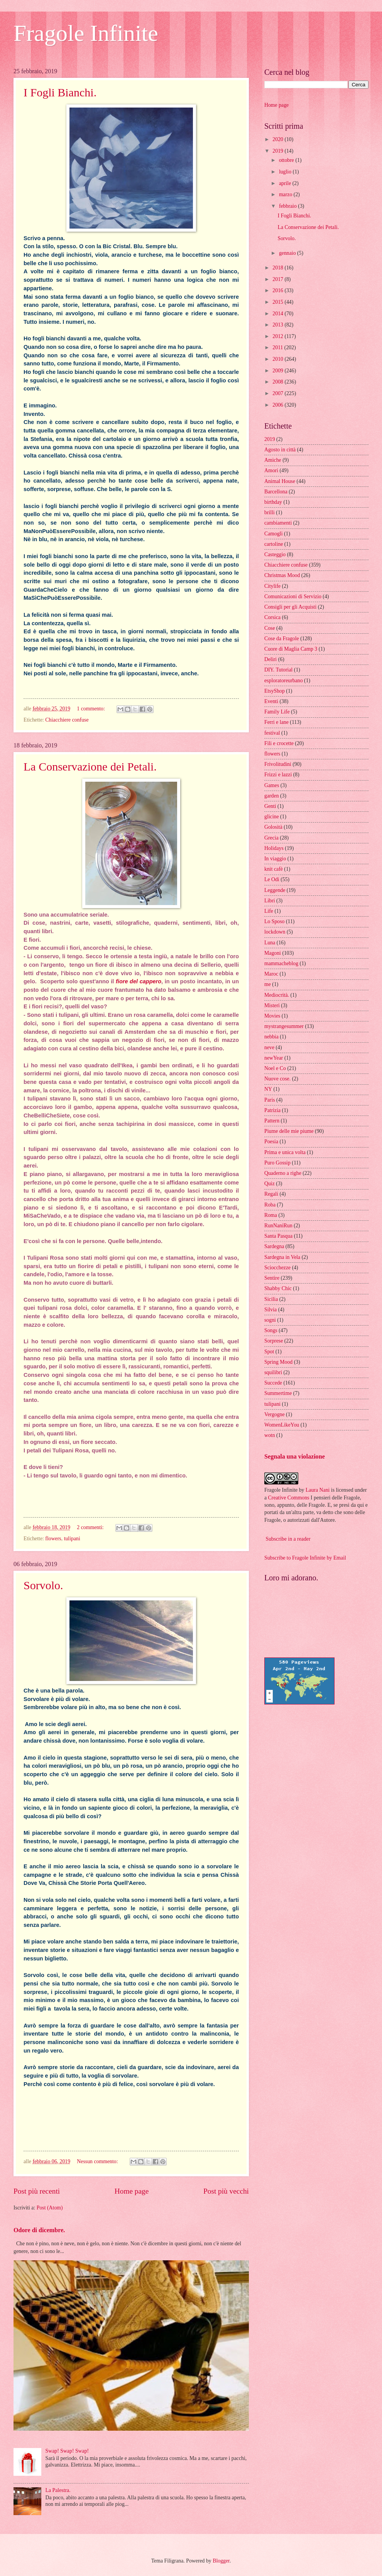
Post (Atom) (50, 2208)
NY (268, 1089)
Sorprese (273, 1341)
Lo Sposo (274, 921)
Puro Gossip (277, 1163)
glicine (271, 816)
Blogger (221, 2561)
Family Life (277, 712)
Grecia (271, 838)
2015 (278, 302)
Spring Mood (278, 1362)
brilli (269, 512)
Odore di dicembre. (39, 2230)
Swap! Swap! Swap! (67, 2451)
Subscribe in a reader (287, 1539)
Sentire (271, 1278)
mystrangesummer (284, 1026)
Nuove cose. (277, 1079)
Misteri (272, 1005)
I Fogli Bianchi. (60, 92)
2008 (278, 382)
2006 (278, 405)
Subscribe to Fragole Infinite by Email (305, 1558)
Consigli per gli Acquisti (290, 607)
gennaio (288, 253)
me (267, 984)
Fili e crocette (279, 743)
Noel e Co (275, 1068)
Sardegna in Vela (282, 1257)
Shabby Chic (278, 1288)
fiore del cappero (138, 981)
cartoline (273, 544)
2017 (278, 279)
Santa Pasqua (278, 1236)
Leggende (274, 890)
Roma (270, 1215)
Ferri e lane (276, 722)
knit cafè (273, 869)
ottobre (287, 160)
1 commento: (91, 709)
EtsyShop (274, 691)
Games (271, 785)
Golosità (273, 827)
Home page (132, 2191)
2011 (278, 347)
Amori (271, 470)
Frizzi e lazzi (278, 774)
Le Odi (271, 879)
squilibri (273, 1372)
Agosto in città (280, 450)
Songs (270, 1330)
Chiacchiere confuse (66, 720)
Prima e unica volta (285, 1152)
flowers (53, 1538)
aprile (285, 183)
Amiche (272, 460)
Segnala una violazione (294, 1456)
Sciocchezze (277, 1267)
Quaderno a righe (282, 1173)
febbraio (288, 206)
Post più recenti (37, 2191)
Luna (269, 943)
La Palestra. (58, 2490)
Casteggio (275, 554)
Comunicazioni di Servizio (292, 596)
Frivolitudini (277, 764)
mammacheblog (281, 963)
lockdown (274, 932)
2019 (278, 151)
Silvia (270, 1309)
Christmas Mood (282, 575)
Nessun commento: (98, 2161)
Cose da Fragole (281, 638)
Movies (272, 1016)
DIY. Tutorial (278, 670)
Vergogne (274, 1414)
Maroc (271, 974)
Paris (269, 1100)
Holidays (274, 848)
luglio (286, 172)
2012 (278, 336)
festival (272, 733)
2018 (278, 268)
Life (268, 911)
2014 (278, 313)
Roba (270, 1205)
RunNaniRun (278, 1225)
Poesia (271, 1141)
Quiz (269, 1183)
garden (271, 796)
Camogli (273, 534)
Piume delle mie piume (289, 1131)
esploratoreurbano (283, 680)
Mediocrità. (276, 995)
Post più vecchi (226, 2191)
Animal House (279, 481)
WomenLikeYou (281, 1425)
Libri (269, 901)
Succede (273, 1383)
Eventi (271, 701)
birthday (273, 502)
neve (269, 1047)
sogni (270, 1320)
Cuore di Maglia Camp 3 (290, 649)
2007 (278, 393)
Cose (269, 628)
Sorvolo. (43, 1585)
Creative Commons (288, 1498)
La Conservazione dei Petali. (90, 766)
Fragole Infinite (86, 33)
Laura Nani (318, 1490)
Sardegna (274, 1246)
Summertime (278, 1393)
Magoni (272, 953)
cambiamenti (278, 523)
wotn (269, 1435)
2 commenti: (91, 1527)
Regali (271, 1194)
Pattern (271, 1121)
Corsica (272, 617)
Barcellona (275, 492)
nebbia (271, 1037)
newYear (273, 1058)
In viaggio (275, 858)
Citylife (272, 586)
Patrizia (272, 1110)
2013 (278, 325)
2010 (278, 359)
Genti (270, 806)
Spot (269, 1351)
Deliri (270, 659)
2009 (278, 371)
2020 (278, 139)
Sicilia (271, 1299)
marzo (286, 194)
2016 (278, 290)
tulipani (72, 1538)
